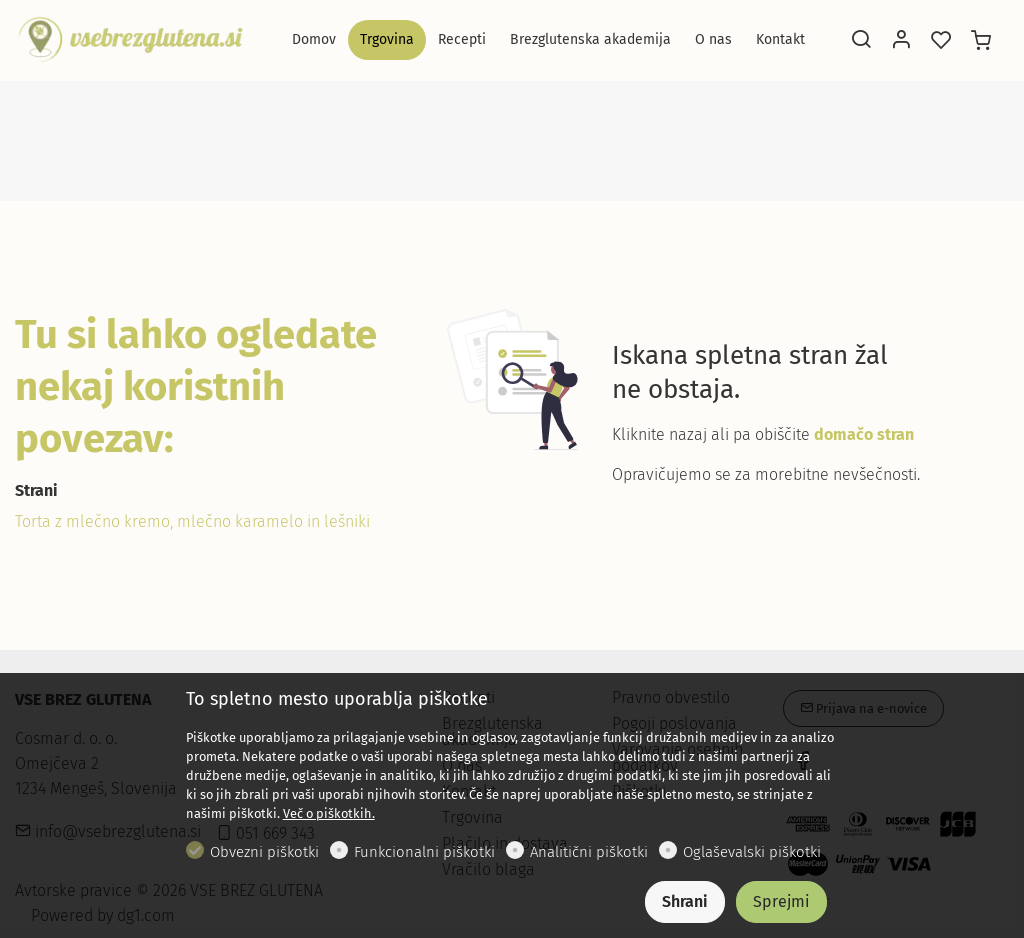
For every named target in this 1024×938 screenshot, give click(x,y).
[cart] (981, 41)
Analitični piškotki (589, 852)
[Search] (861, 41)
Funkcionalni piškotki (424, 852)
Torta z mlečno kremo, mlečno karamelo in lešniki (192, 521)
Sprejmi (781, 901)
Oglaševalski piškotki (752, 852)
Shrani (685, 901)
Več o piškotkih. (329, 813)
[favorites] (941, 41)
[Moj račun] (901, 41)
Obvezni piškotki (264, 852)
